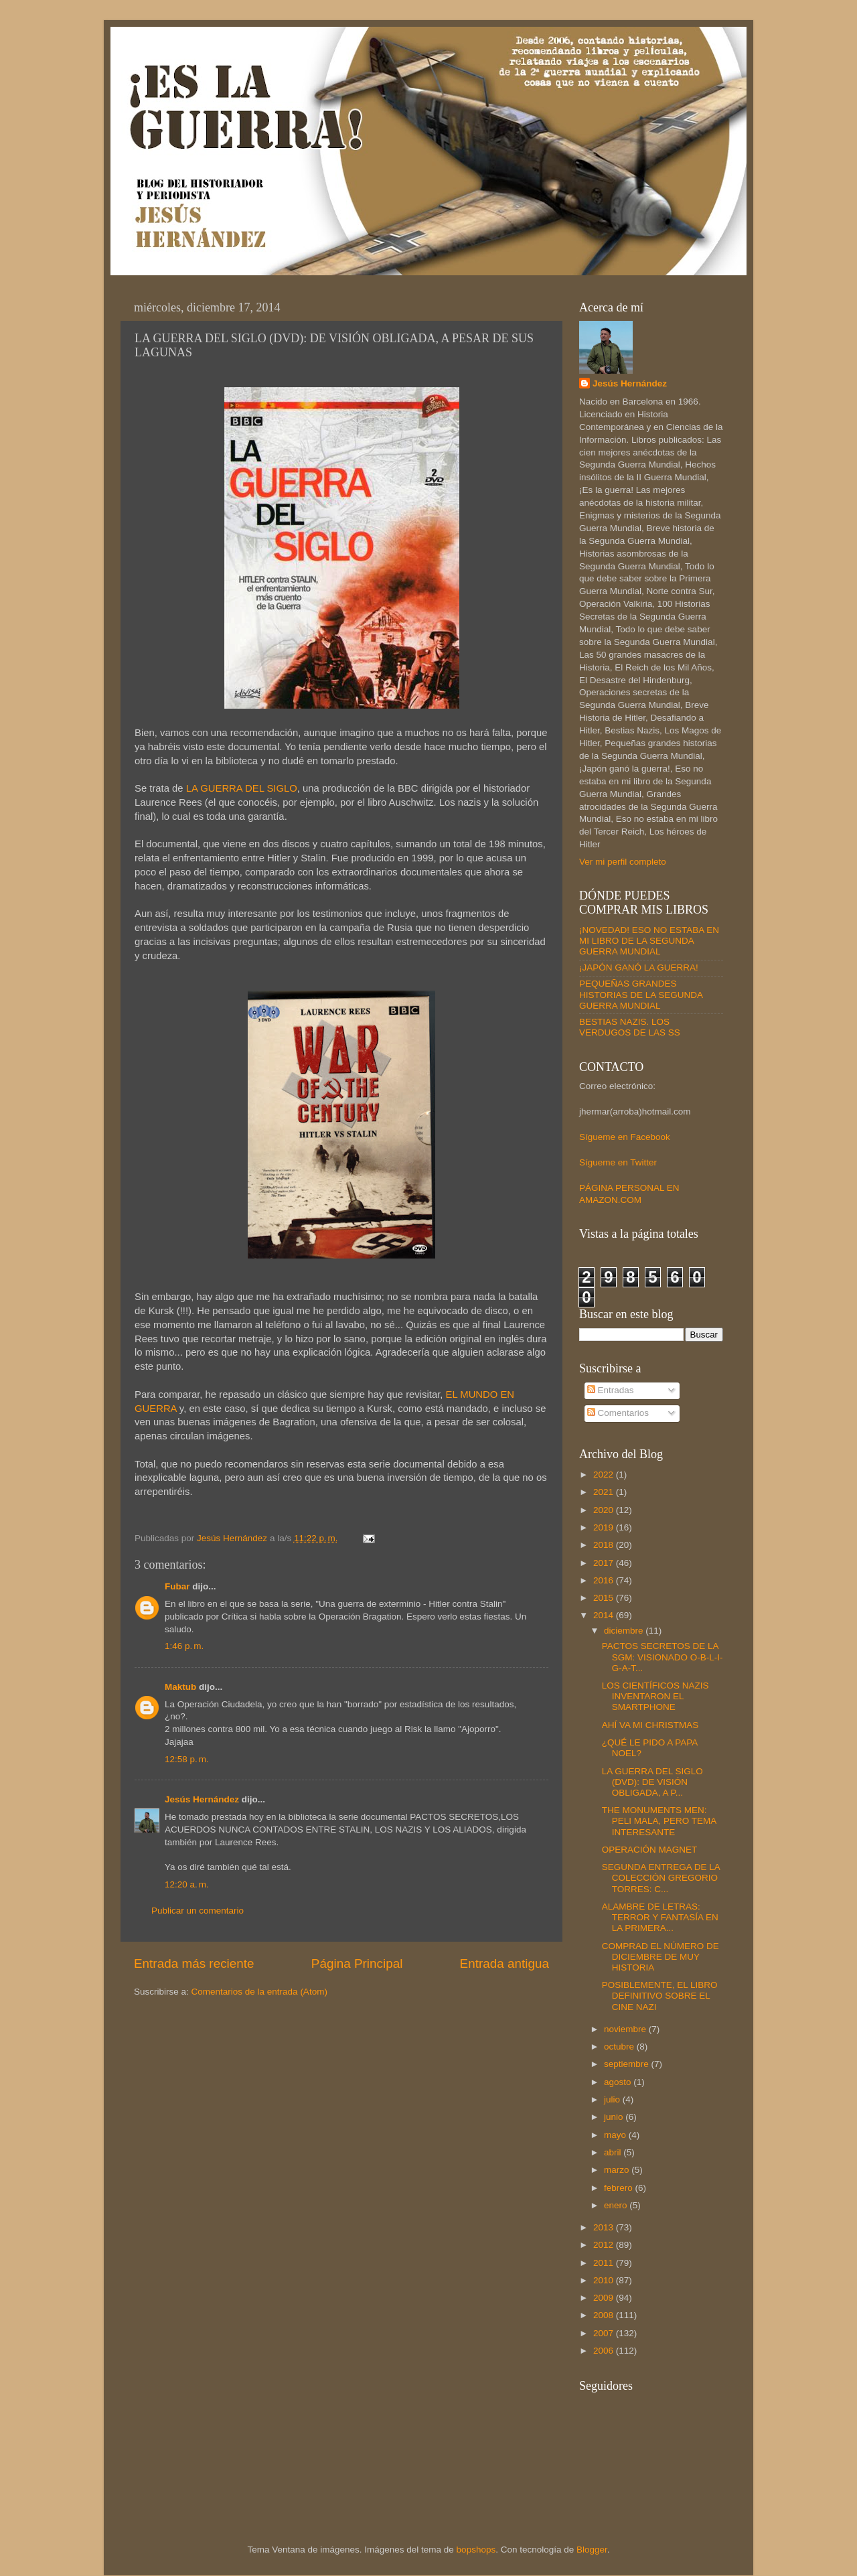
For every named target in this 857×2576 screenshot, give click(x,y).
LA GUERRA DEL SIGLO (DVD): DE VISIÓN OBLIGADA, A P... (652, 1782)
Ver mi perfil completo (622, 862)
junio (614, 2117)
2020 (604, 1510)
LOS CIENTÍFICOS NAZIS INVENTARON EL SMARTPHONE (655, 1696)
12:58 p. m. (187, 1759)
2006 (604, 2351)
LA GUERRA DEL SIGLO (241, 788)
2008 (604, 2315)
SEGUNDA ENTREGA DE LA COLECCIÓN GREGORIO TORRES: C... (661, 1877)
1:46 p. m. (184, 1646)
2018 (604, 1545)
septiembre (627, 2064)
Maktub (180, 1687)
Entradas (610, 1390)
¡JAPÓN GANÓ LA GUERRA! (638, 967)
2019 (604, 1527)
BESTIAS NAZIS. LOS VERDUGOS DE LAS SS (629, 1027)
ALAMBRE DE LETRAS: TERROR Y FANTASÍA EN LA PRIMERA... (660, 1917)
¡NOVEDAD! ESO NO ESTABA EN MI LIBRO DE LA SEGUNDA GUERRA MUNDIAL (649, 940)
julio (613, 2099)
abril (613, 2152)
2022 (604, 1475)
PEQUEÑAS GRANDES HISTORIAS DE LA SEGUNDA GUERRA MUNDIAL (640, 994)
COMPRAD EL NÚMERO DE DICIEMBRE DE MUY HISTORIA (660, 1957)
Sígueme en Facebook (624, 1137)
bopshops (476, 2550)
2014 (604, 1615)
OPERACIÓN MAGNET (650, 1850)
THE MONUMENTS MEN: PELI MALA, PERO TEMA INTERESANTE (659, 1821)
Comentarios (618, 1413)
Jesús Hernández (202, 1799)
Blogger (591, 2550)
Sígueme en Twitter (618, 1162)
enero (616, 2205)
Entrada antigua (504, 1963)
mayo (616, 2135)
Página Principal (357, 1963)
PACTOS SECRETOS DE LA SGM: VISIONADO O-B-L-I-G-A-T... (662, 1656)
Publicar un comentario (197, 1911)
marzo (617, 2170)
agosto (618, 2082)
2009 (604, 2298)
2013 (604, 2227)
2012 (604, 2245)
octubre (620, 2047)
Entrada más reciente (194, 1963)
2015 (604, 1598)
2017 (604, 1563)
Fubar (177, 1586)
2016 (604, 1580)
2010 (604, 2280)
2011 (604, 2263)
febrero (619, 2188)
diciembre (624, 1631)
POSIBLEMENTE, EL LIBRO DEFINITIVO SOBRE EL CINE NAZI (660, 1995)
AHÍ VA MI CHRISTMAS (650, 1725)
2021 (604, 1492)
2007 (604, 2333)
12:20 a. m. (187, 1884)
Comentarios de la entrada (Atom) (259, 1992)
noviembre (626, 2029)
